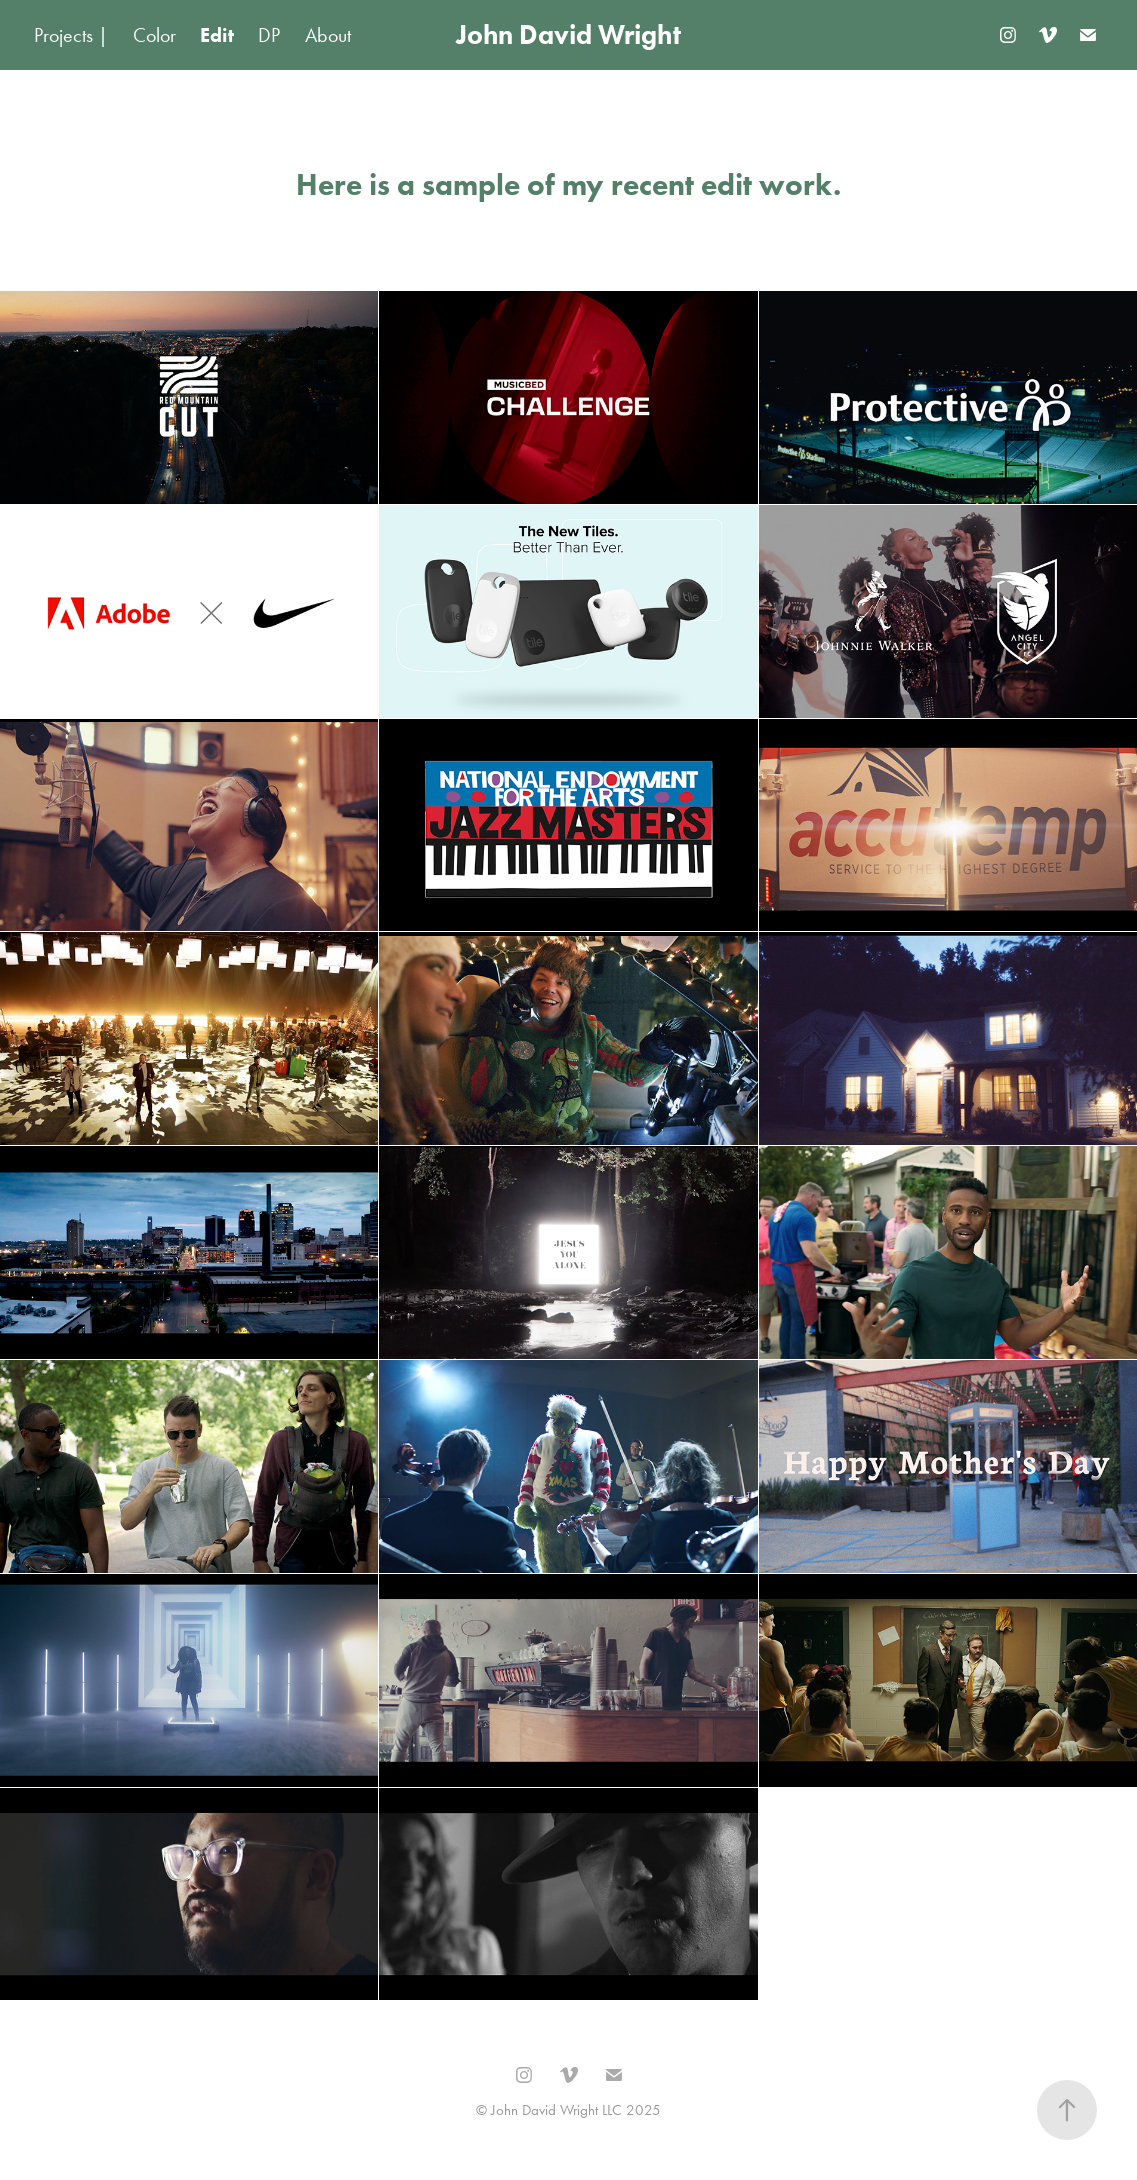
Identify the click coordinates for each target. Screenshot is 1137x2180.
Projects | (71, 35)
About (328, 35)
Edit (217, 35)
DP (269, 35)
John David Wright (568, 34)
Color (154, 35)
